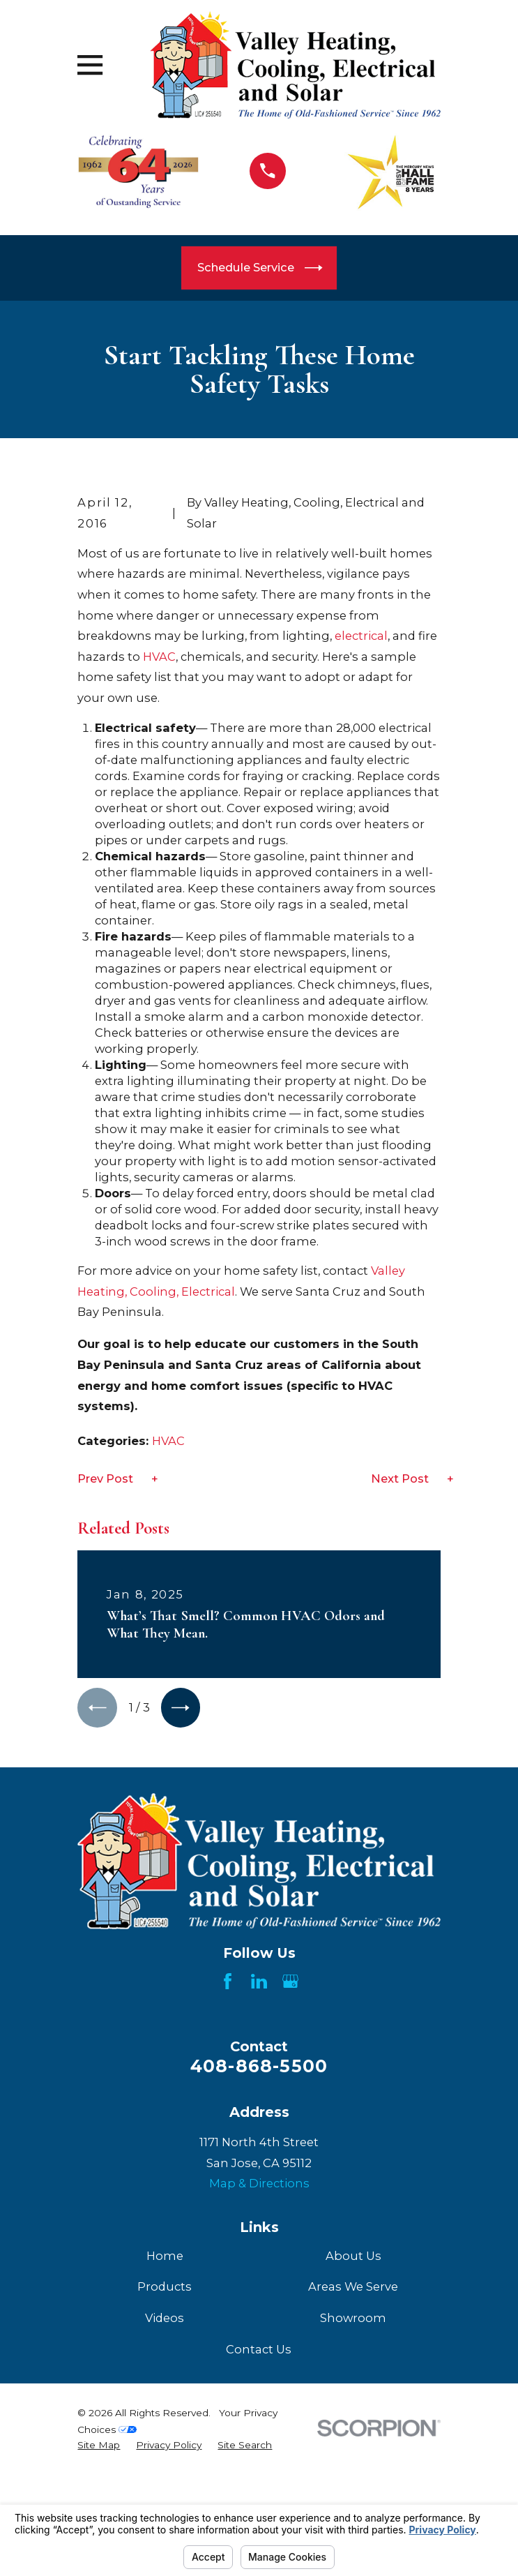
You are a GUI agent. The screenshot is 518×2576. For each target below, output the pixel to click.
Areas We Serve (353, 2458)
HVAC (159, 826)
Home (164, 2427)
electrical (361, 806)
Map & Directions (259, 2355)
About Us (353, 2427)
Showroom (353, 2489)
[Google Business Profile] (290, 2153)
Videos (164, 2489)
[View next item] (183, 1878)
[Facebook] (228, 2153)
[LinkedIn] (259, 2153)
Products (164, 2458)
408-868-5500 (259, 2236)
